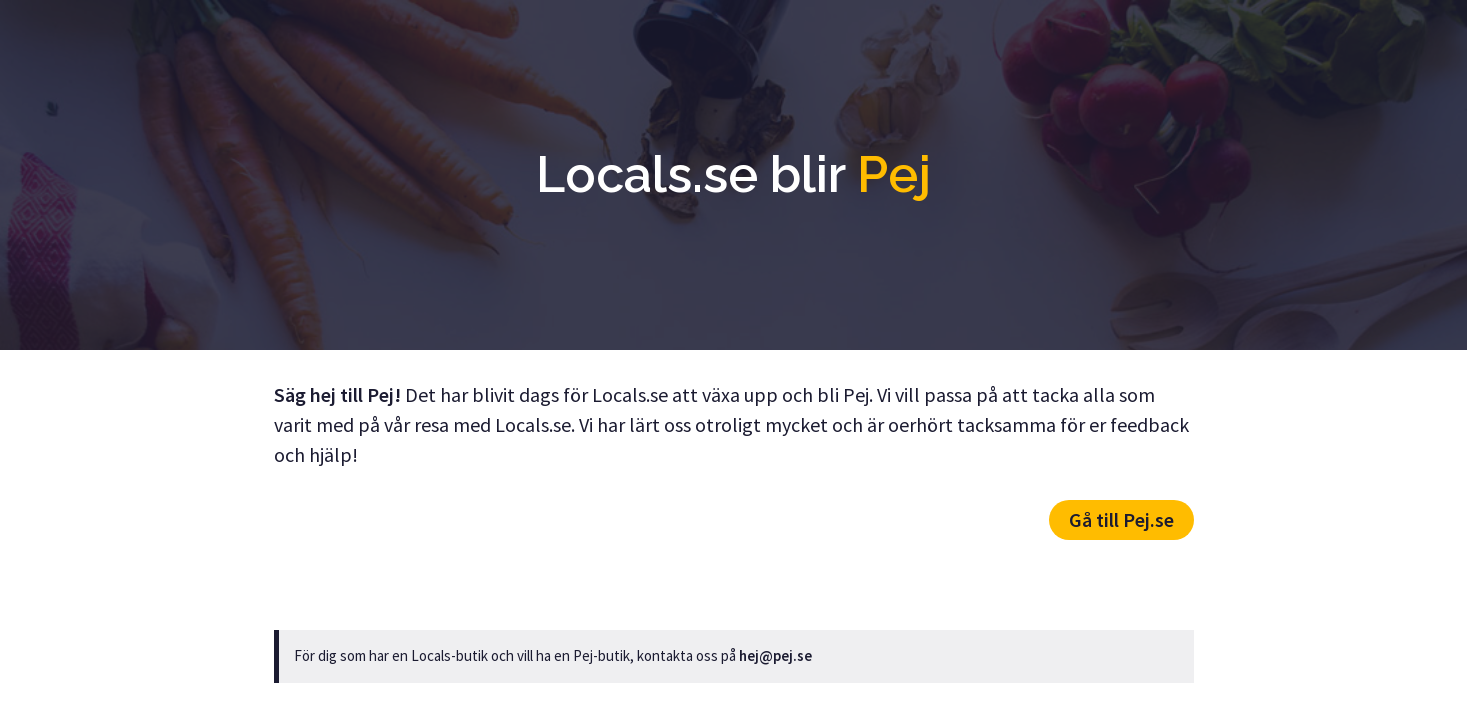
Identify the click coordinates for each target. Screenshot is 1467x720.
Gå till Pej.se (1121, 519)
